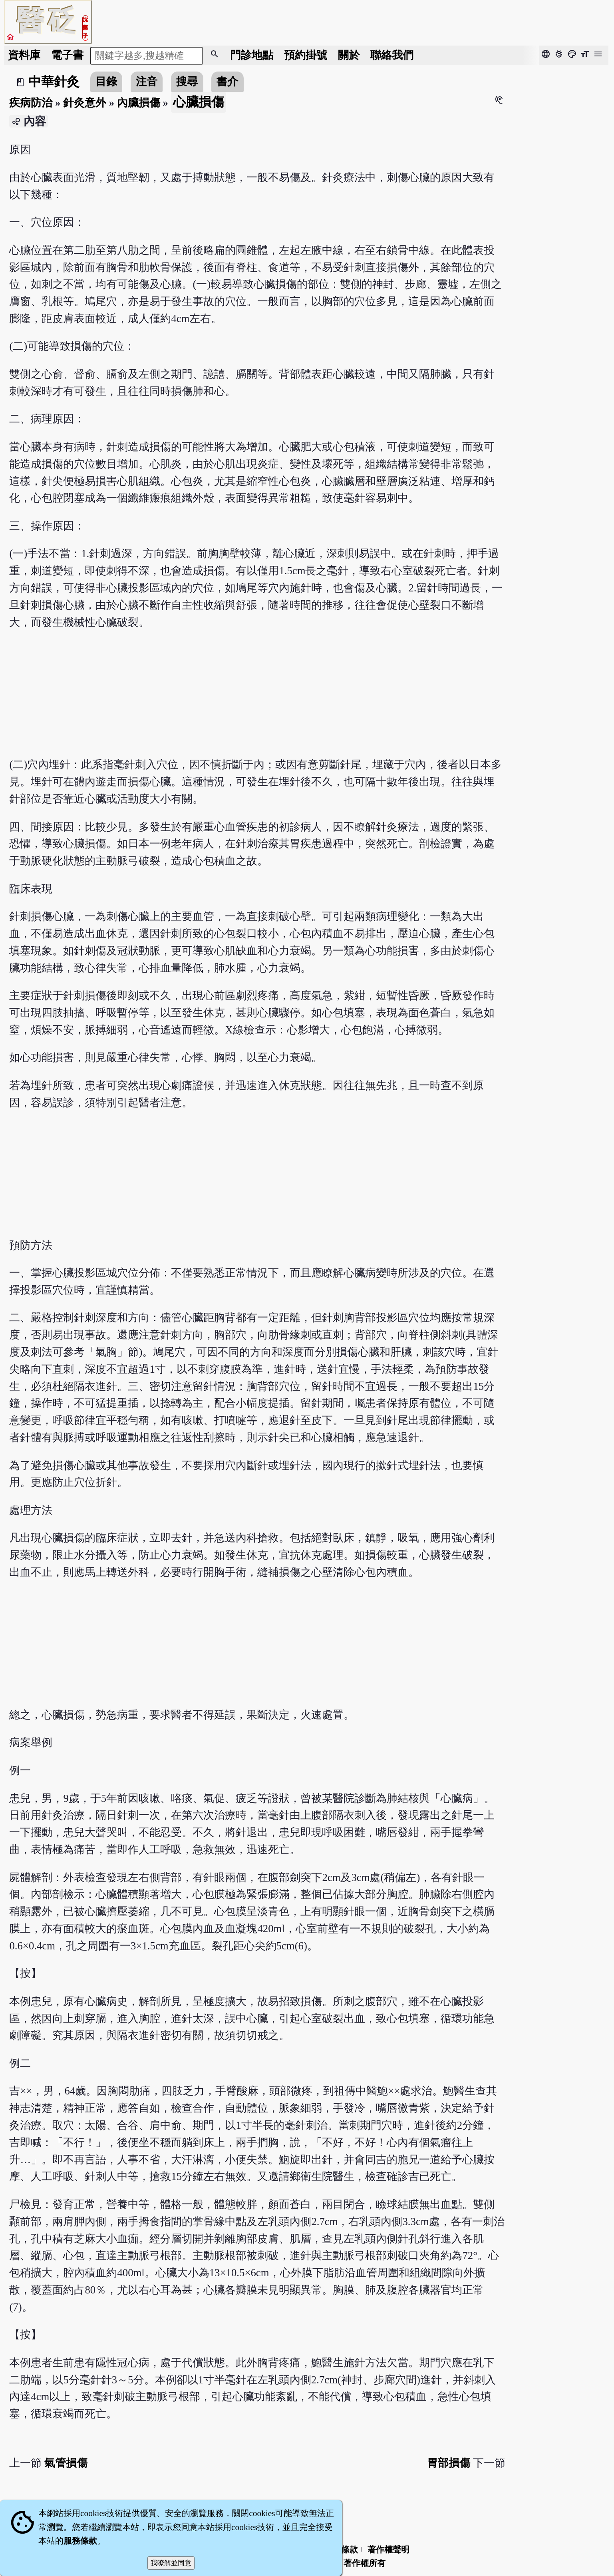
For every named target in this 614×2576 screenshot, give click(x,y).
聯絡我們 (391, 55)
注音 (146, 82)
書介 (227, 82)
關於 (349, 55)
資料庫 (24, 55)
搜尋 (187, 82)
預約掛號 (305, 55)
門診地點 (251, 55)
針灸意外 (84, 103)
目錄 (106, 82)
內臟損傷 (138, 103)
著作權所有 (364, 2563)
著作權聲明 (388, 2549)
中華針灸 (53, 81)
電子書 (67, 55)
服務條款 (80, 2541)
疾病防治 (30, 103)
